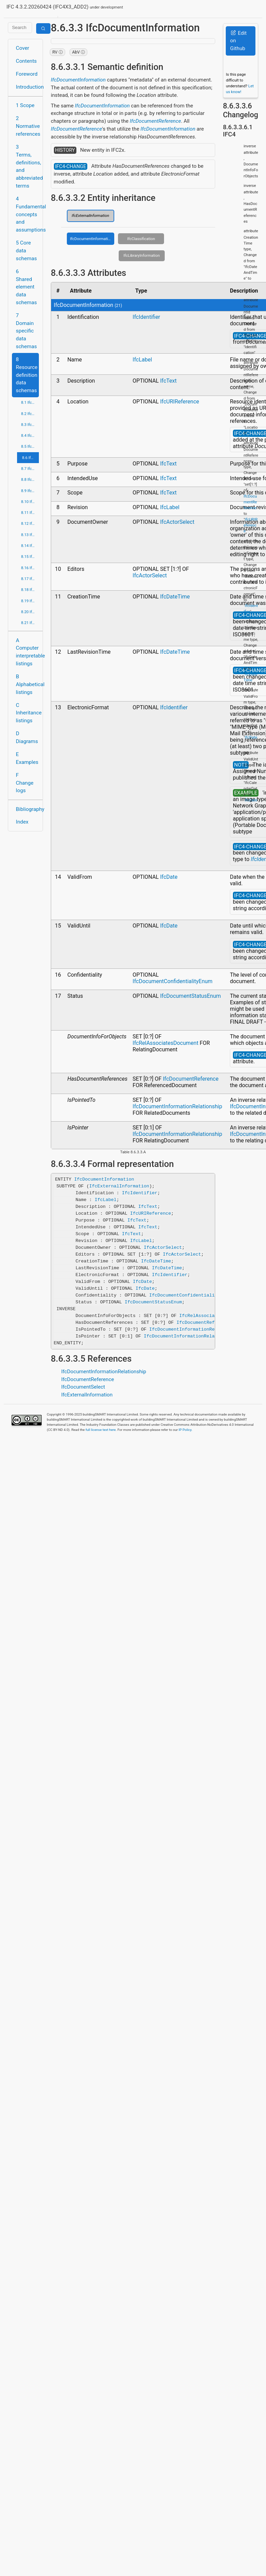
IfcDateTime (175, 596)
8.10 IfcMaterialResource (30, 501)
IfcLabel (142, 359)
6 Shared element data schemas (26, 287)
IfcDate (168, 877)
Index (22, 822)
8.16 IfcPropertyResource (30, 567)
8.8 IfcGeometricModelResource (30, 479)
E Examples (27, 758)
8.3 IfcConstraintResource (30, 424)
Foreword (27, 74)
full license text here (101, 1430)
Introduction (27, 87)
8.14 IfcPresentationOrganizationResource (30, 545)
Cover (22, 48)
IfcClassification (141, 238)
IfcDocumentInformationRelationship (177, 1106)
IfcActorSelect (177, 522)
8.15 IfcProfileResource (30, 556)
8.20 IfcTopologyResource (30, 611)
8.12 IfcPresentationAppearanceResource (30, 523)
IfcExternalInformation (90, 215)
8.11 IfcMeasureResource (30, 512)
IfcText (168, 380)
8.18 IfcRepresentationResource (30, 589)
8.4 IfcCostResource (30, 435)
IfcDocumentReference (155, 121)
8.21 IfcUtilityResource (30, 622)
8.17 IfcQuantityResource (30, 578)
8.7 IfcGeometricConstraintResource (30, 468)
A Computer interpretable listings (27, 652)
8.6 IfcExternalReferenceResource (30, 457)
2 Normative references (27, 126)
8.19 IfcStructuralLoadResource (30, 600)
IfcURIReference (179, 401)
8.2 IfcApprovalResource (30, 413)
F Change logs (24, 783)
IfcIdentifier (146, 317)
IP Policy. (185, 1430)
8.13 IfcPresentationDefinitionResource (30, 534)
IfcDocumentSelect (83, 1387)
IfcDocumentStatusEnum (190, 996)
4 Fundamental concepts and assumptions (27, 214)
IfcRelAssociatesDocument (165, 1043)
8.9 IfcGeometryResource (30, 490)
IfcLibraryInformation (141, 255)
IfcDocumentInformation (78, 80)
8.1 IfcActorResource (30, 402)
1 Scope (25, 105)
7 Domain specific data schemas (26, 331)
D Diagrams (27, 737)
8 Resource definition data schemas (27, 375)
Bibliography (27, 809)
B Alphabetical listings (27, 684)
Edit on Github (238, 41)
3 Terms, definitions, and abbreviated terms (27, 166)
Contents (26, 61)
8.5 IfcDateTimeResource (30, 446)
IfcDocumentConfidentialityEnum (172, 981)
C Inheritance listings (27, 713)
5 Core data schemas (26, 251)
